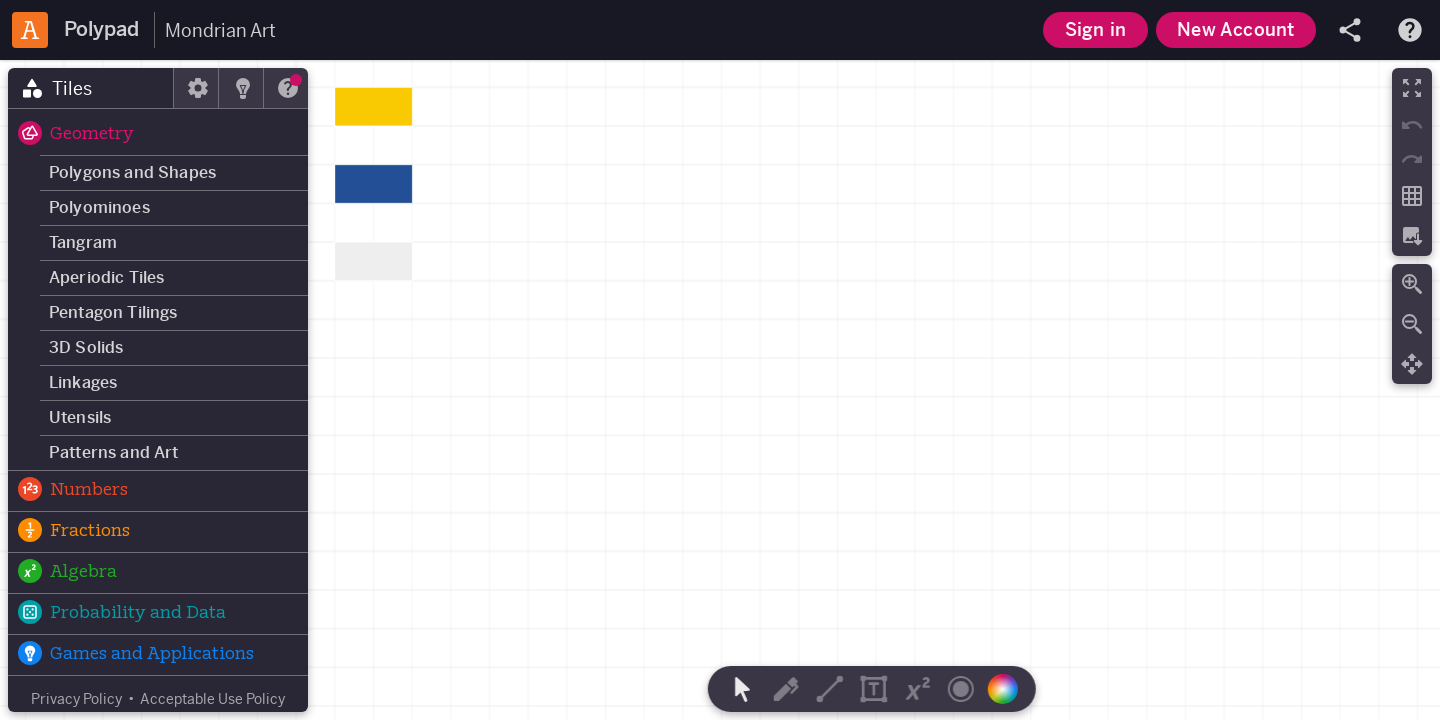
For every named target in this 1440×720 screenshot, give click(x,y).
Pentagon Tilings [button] (113, 312)
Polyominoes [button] (99, 207)
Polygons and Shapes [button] (132, 172)
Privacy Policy (76, 699)
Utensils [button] (80, 417)
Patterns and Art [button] (114, 452)
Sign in (1095, 29)
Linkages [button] (83, 382)
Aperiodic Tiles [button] (106, 277)
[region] (720, 390)
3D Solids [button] (86, 347)
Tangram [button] (83, 242)
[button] (158, 135)
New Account (1235, 29)
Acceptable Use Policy (212, 699)
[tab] (91, 88)
